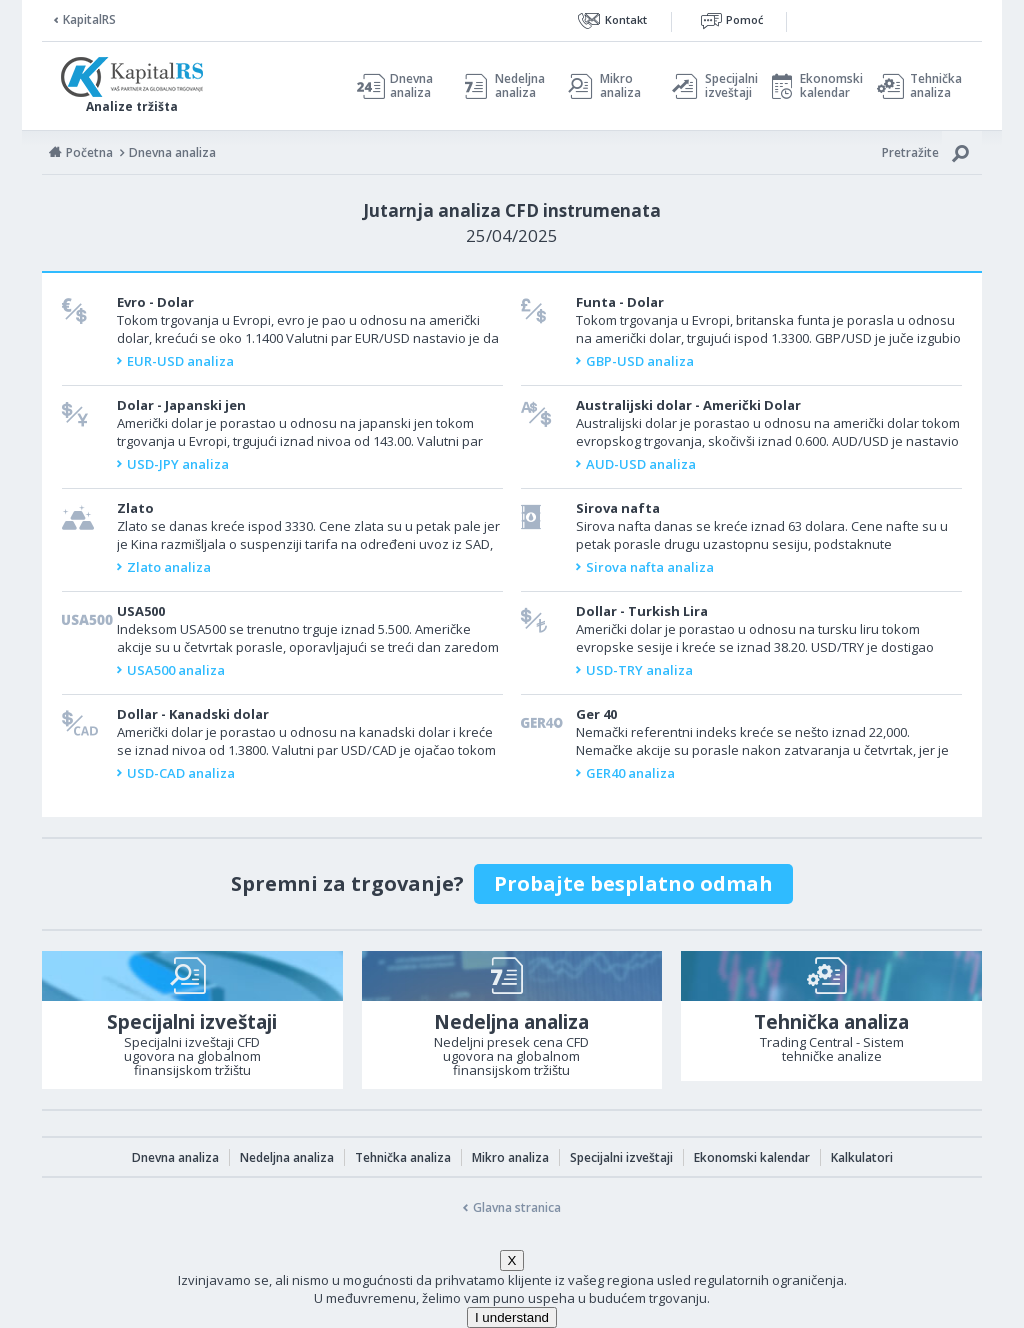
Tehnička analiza (936, 86)
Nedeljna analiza (520, 86)
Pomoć (744, 19)
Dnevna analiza (411, 86)
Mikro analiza (620, 86)
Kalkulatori (862, 1157)
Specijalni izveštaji (726, 86)
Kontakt (626, 19)
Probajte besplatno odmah (633, 883)
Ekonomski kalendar (828, 86)
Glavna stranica (517, 1207)
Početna (89, 152)
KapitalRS (89, 19)
